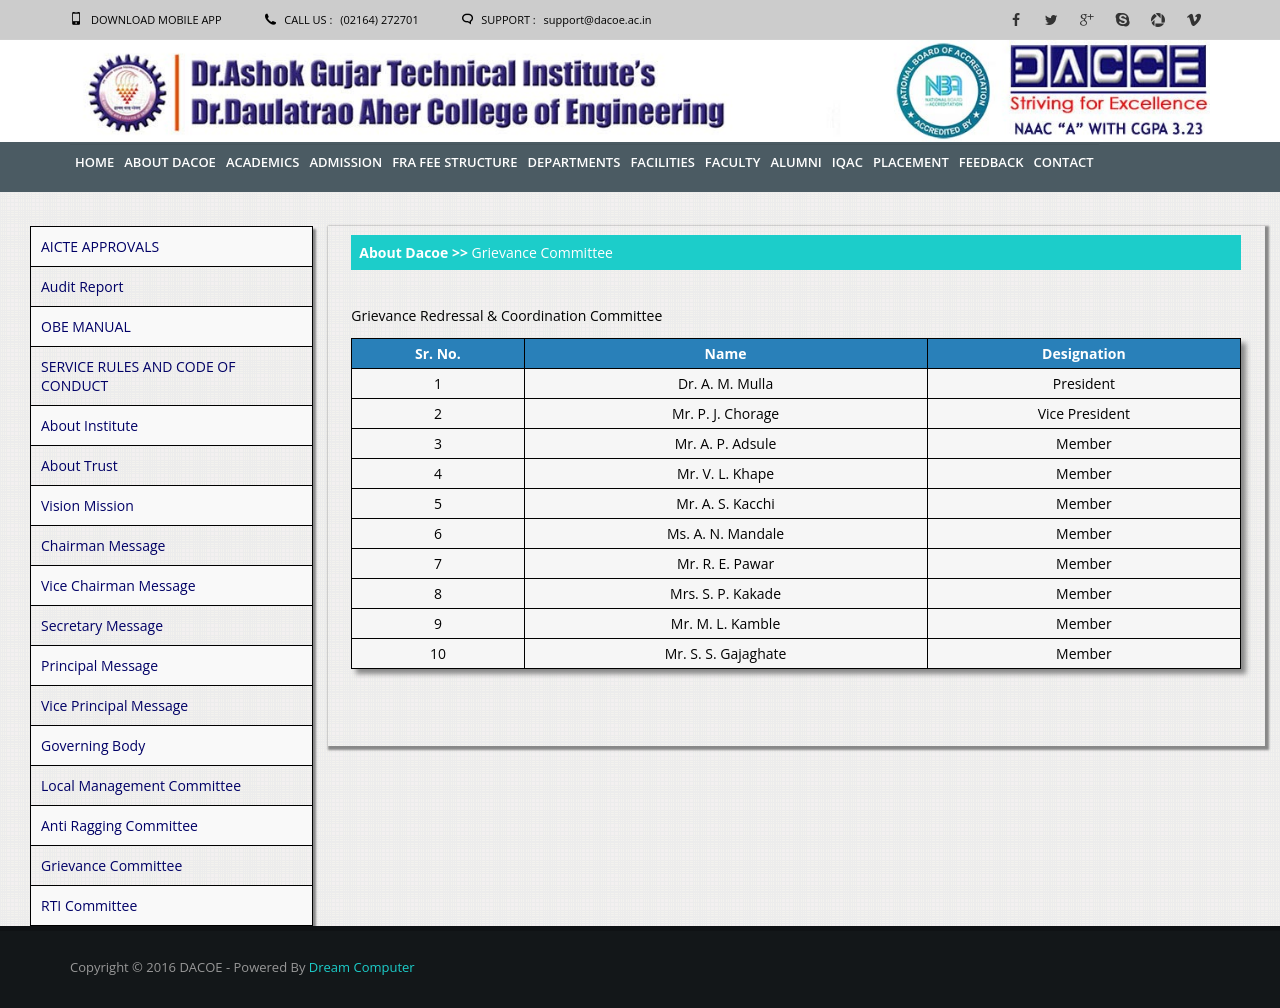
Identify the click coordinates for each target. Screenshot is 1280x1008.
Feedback (991, 162)
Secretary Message (102, 625)
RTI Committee (89, 905)
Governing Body (93, 745)
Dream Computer (362, 967)
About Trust (79, 465)
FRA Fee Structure (454, 162)
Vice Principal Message (114, 705)
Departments (573, 162)
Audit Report (82, 286)
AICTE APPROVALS (100, 246)
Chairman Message (103, 545)
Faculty (733, 162)
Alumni (795, 162)
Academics (263, 162)
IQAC (847, 162)
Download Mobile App (156, 19)
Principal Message (99, 665)
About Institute (89, 425)
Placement (911, 162)
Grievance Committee (111, 865)
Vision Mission (87, 505)
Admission (345, 162)
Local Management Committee (141, 785)
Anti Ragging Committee (119, 825)
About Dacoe (170, 162)
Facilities (662, 162)
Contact (1063, 162)
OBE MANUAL (86, 326)
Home (94, 162)
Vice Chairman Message (118, 585)
